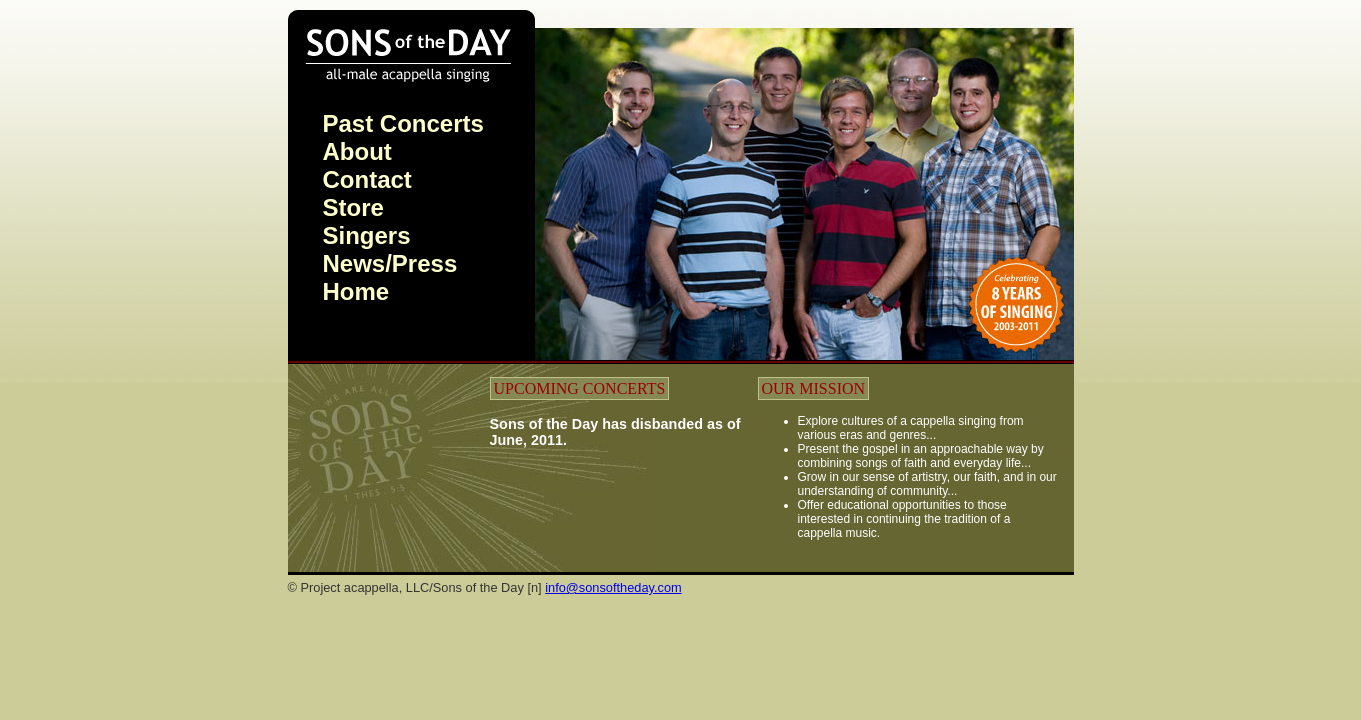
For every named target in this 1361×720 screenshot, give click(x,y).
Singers (367, 235)
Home (356, 291)
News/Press (390, 263)
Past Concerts (403, 123)
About (357, 151)
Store (353, 207)
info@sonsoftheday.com (613, 587)
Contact (367, 179)
